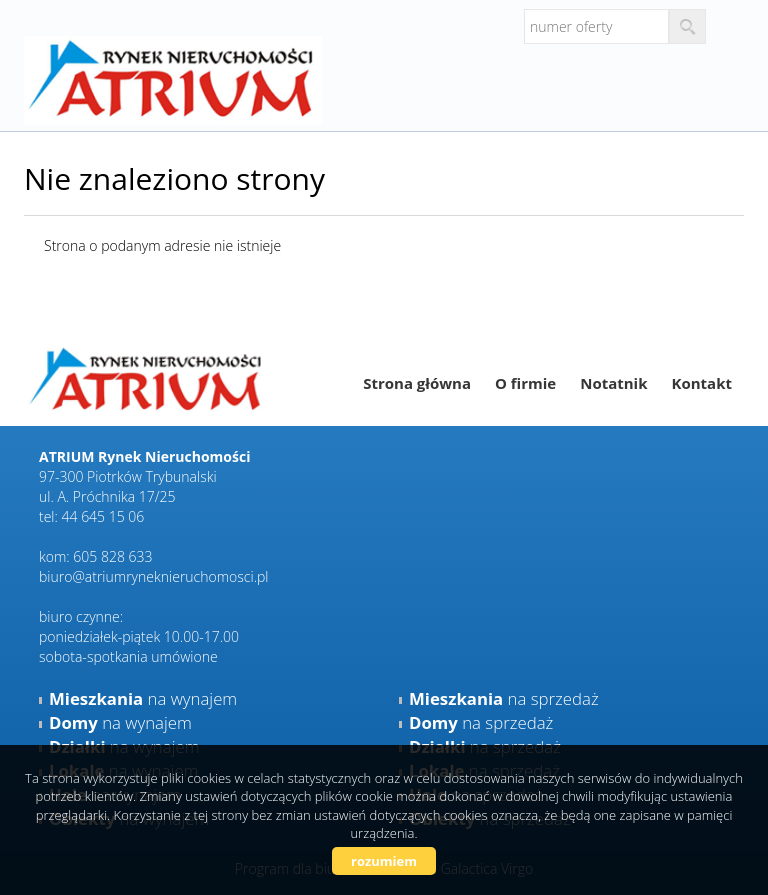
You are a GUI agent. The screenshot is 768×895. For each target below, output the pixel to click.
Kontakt (702, 383)
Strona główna (417, 383)
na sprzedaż (504, 698)
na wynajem (143, 698)
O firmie (525, 383)
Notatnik (613, 383)
